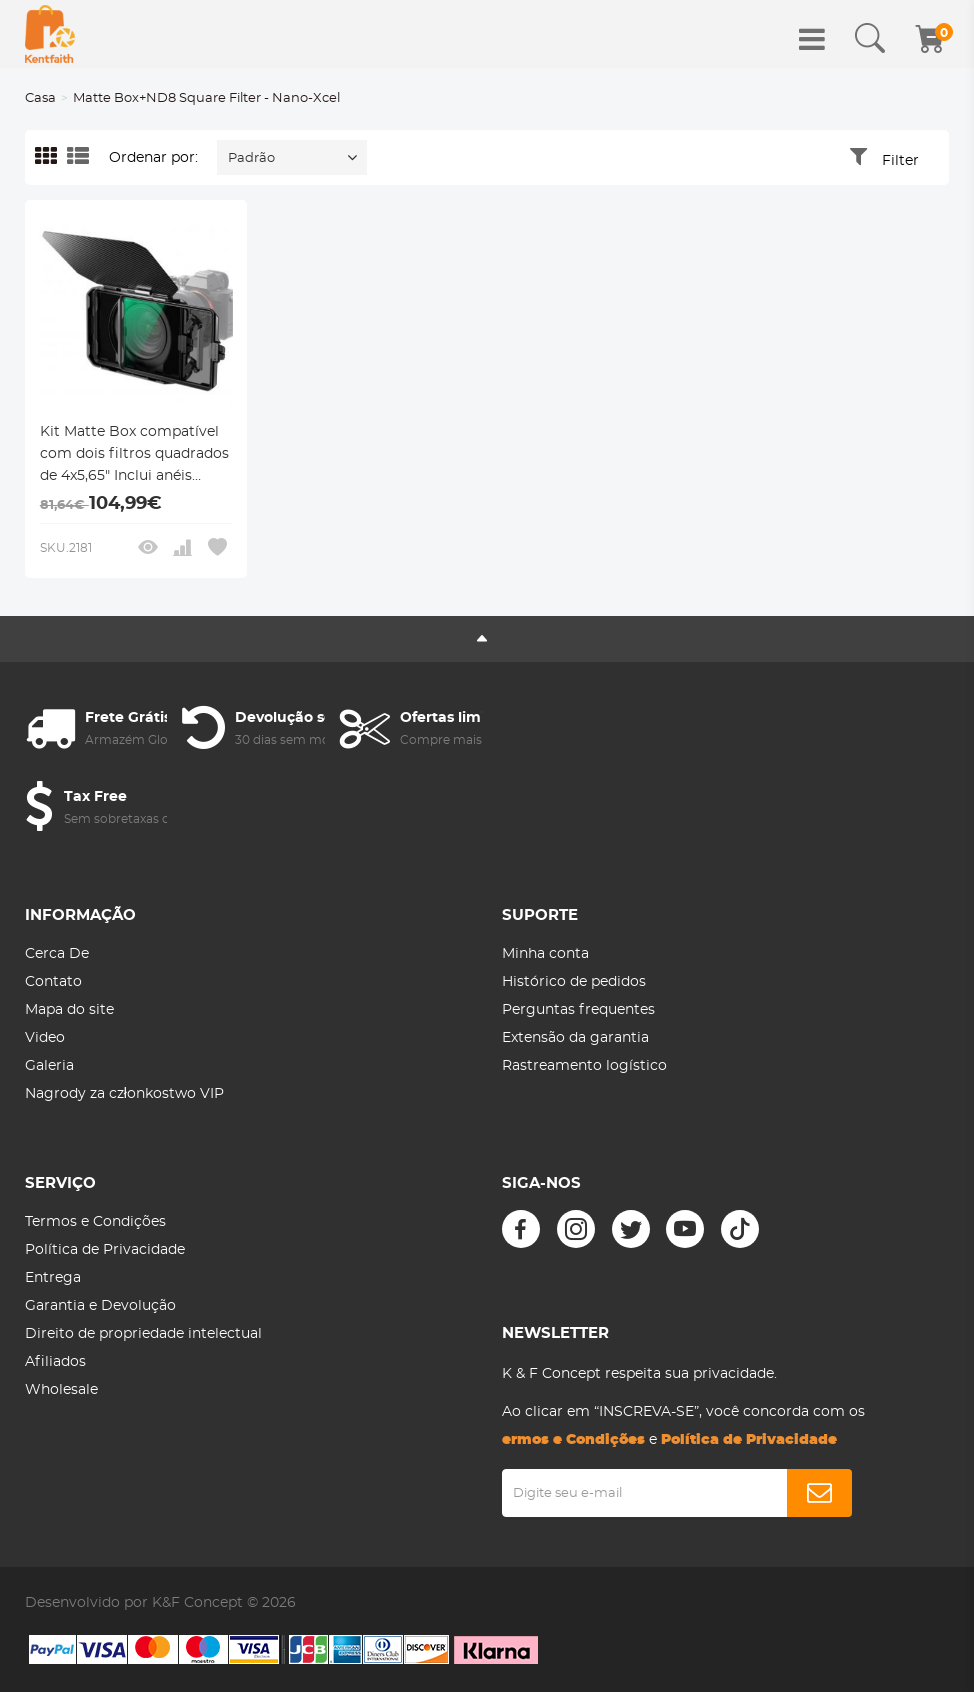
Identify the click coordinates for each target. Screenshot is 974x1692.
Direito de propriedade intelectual (143, 1334)
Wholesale (61, 1390)
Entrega (53, 1278)
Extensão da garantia (575, 1038)
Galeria (49, 1066)
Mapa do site (69, 1010)
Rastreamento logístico (584, 1066)
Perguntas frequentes (578, 1010)
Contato (53, 982)
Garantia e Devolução (100, 1306)
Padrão (251, 158)
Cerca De (57, 954)
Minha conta (545, 954)
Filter (900, 161)
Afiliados (55, 1362)
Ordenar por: (153, 158)
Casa (40, 98)
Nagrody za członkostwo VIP (124, 1094)
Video (45, 1038)
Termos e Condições (95, 1222)
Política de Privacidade (105, 1250)
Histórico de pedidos (574, 982)
